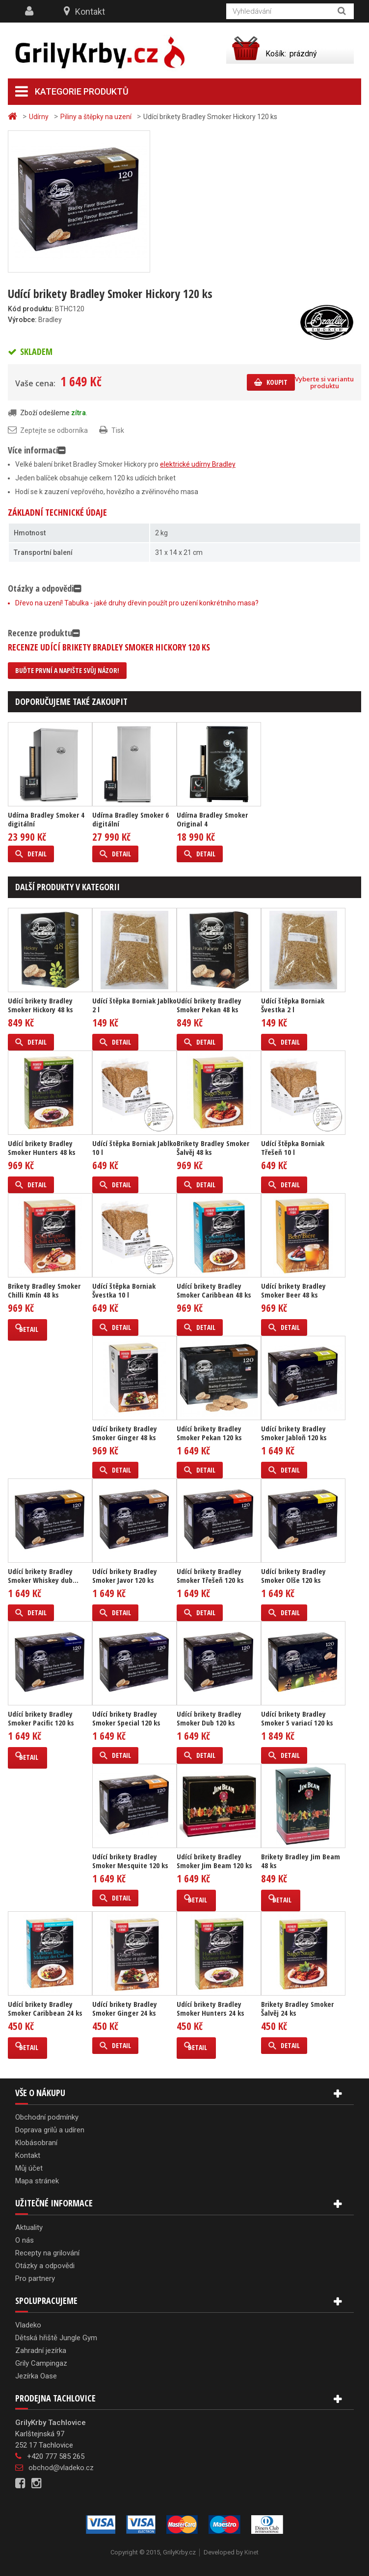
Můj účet (29, 2168)
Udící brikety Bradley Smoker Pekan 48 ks (209, 1005)
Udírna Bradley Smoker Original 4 (212, 819)
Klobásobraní (36, 2142)
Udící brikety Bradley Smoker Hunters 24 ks (210, 2008)
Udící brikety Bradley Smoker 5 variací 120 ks (297, 1718)
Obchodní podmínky (47, 2117)
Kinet (251, 2552)
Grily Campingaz (41, 2363)
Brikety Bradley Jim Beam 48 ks (300, 1861)
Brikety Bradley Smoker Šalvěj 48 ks (213, 1147)
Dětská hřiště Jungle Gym (56, 2337)
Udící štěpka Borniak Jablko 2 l (134, 1005)
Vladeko (28, 2325)
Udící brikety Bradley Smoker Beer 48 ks (293, 1290)
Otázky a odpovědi (45, 2265)
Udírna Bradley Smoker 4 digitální (46, 819)
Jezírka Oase (36, 2376)
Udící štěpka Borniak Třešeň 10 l (292, 1147)
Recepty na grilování (47, 2253)
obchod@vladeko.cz (61, 2467)
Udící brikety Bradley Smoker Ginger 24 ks (124, 2008)
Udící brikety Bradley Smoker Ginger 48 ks (124, 1433)
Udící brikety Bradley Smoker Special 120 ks (126, 1718)
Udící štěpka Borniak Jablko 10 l (134, 1147)
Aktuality (29, 2227)
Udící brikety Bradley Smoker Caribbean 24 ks (45, 2008)
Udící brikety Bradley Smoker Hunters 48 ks (42, 1147)
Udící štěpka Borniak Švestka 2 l (292, 1005)
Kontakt (90, 11)
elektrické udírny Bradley (198, 464)
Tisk (117, 430)
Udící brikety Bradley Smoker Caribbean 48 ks (214, 1290)
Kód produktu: (30, 309)
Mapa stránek (37, 2180)
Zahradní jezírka (40, 2350)
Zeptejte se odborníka (54, 430)
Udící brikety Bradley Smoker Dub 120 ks (209, 1718)
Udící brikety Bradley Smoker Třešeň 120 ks (210, 1575)
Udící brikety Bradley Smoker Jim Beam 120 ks (214, 1861)
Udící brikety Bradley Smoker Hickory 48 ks (40, 1005)
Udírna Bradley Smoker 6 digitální (130, 819)
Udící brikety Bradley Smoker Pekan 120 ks (209, 1433)
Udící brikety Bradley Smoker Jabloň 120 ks (294, 1433)
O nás (24, 2240)
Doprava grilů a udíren (49, 2130)
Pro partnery (35, 2278)
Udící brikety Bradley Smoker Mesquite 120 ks (130, 1861)
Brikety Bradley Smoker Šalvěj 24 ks (297, 2008)
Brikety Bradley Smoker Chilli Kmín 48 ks (44, 1290)
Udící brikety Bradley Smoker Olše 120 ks (293, 1575)
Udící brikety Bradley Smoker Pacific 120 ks (41, 1718)
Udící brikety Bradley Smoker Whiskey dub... (43, 1575)
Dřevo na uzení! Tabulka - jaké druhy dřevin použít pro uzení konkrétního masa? (137, 603)
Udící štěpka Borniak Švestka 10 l (124, 1290)
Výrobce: (22, 320)
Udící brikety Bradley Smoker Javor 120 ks (124, 1575)
